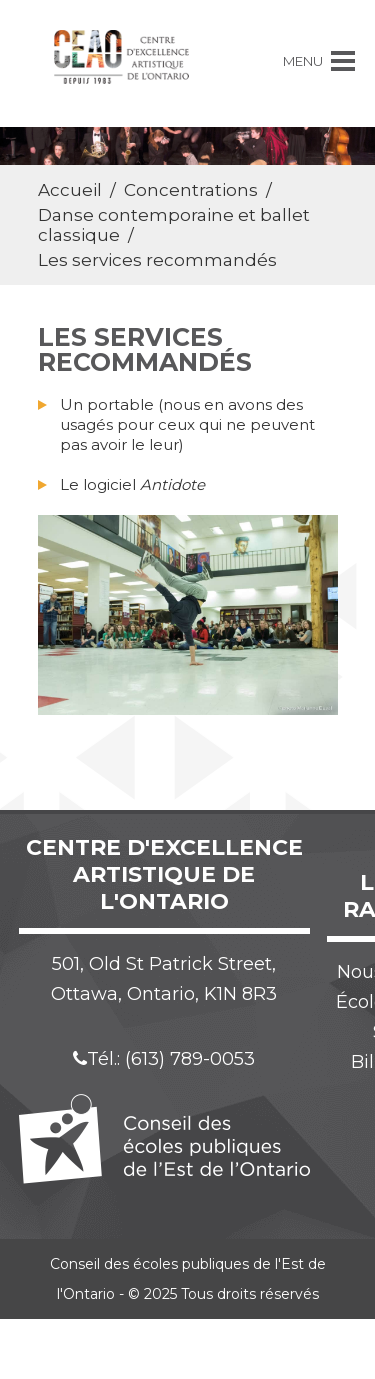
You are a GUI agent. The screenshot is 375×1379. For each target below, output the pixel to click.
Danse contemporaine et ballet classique (174, 225)
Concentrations (191, 190)
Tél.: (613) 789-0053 (164, 1059)
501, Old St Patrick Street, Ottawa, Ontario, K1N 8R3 (164, 979)
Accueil (70, 190)
